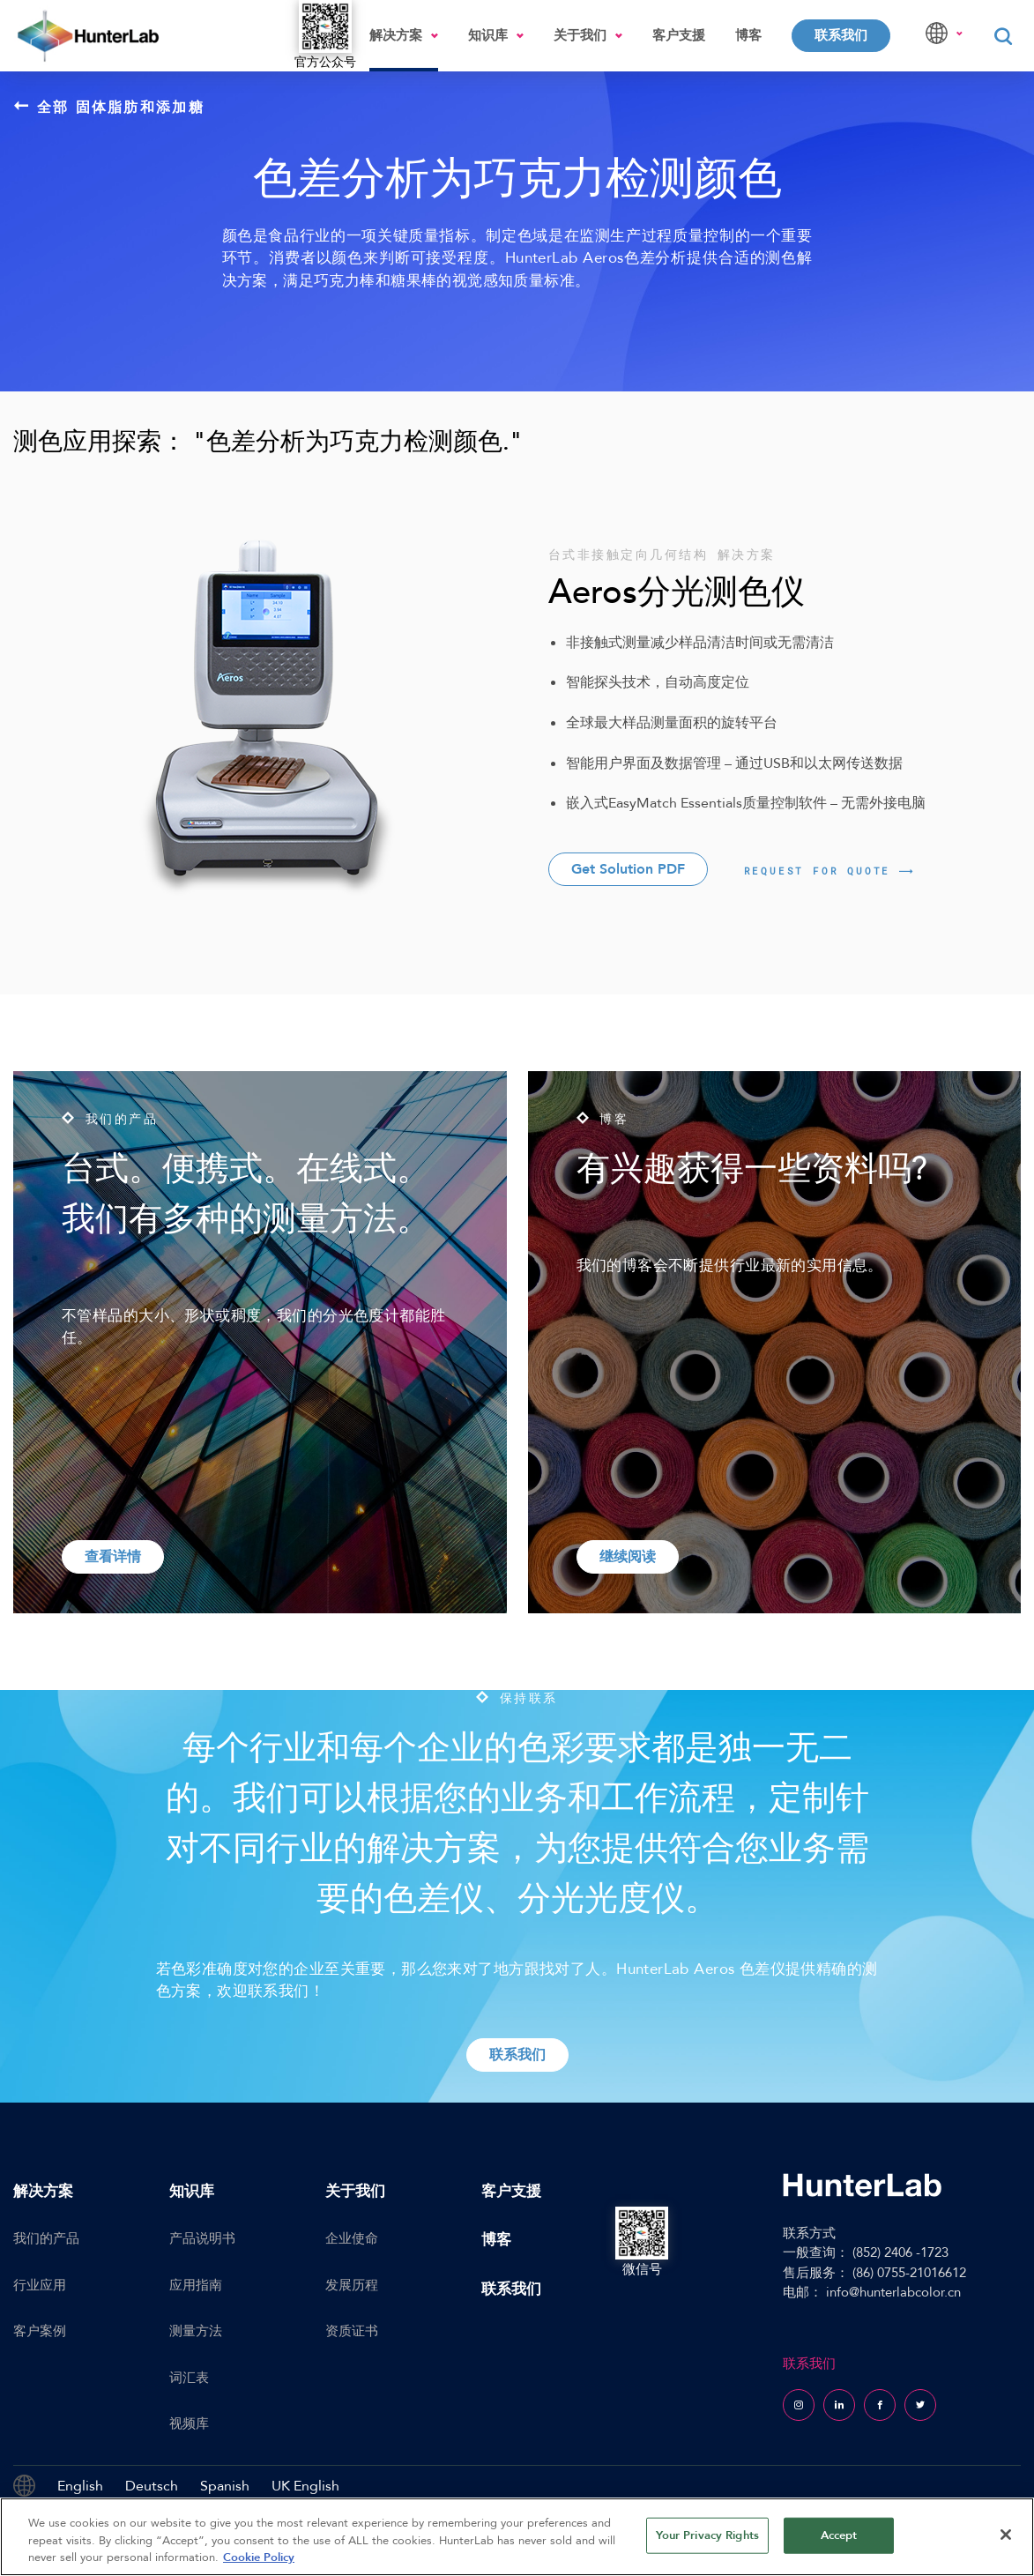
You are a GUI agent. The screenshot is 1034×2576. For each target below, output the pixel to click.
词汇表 (189, 2377)
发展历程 (351, 2285)
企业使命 (351, 2238)
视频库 (189, 2423)
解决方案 (395, 35)
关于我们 (580, 35)
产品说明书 (202, 2238)
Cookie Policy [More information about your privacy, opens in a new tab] (258, 2557)
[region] (517, 2537)
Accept (839, 2534)
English (80, 2486)
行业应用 (39, 2285)
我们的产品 (46, 2238)
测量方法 (195, 2331)
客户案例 (39, 2331)
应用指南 (195, 2285)
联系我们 (841, 35)
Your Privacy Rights (707, 2534)
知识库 (488, 35)
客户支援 (678, 35)
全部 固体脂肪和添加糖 (109, 106)
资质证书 (351, 2331)
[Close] (1005, 2534)
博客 (748, 35)
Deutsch (151, 2486)
